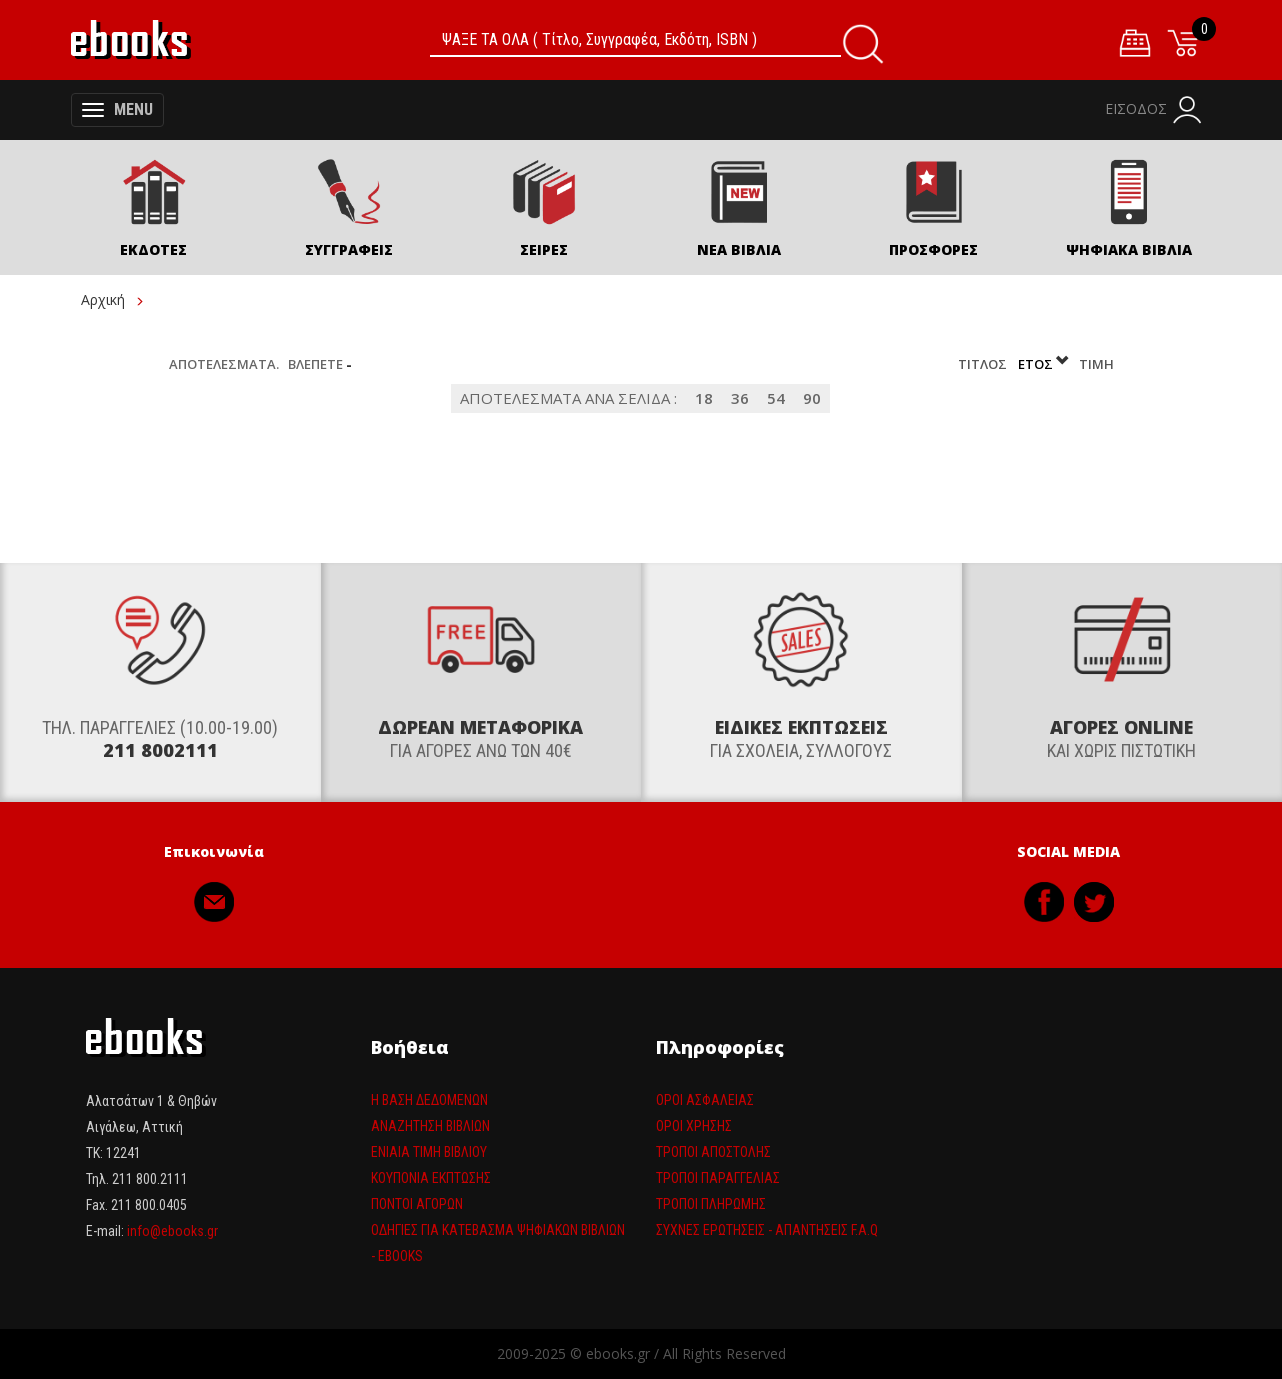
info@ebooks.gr (172, 1231)
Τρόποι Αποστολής (713, 1152)
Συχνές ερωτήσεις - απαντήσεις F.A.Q (767, 1230)
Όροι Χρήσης (694, 1126)
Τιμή (1096, 364)
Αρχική (103, 299)
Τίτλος (984, 364)
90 (812, 398)
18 (704, 398)
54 (776, 398)
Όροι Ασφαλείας (705, 1100)
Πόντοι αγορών (417, 1204)
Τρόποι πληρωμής (711, 1204)
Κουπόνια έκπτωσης (431, 1178)
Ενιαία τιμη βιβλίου (429, 1152)
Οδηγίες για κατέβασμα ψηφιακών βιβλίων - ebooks (498, 1243)
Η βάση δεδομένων (429, 1100)
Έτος (1044, 364)
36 (740, 398)
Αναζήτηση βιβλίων (430, 1126)
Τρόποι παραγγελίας (718, 1178)
